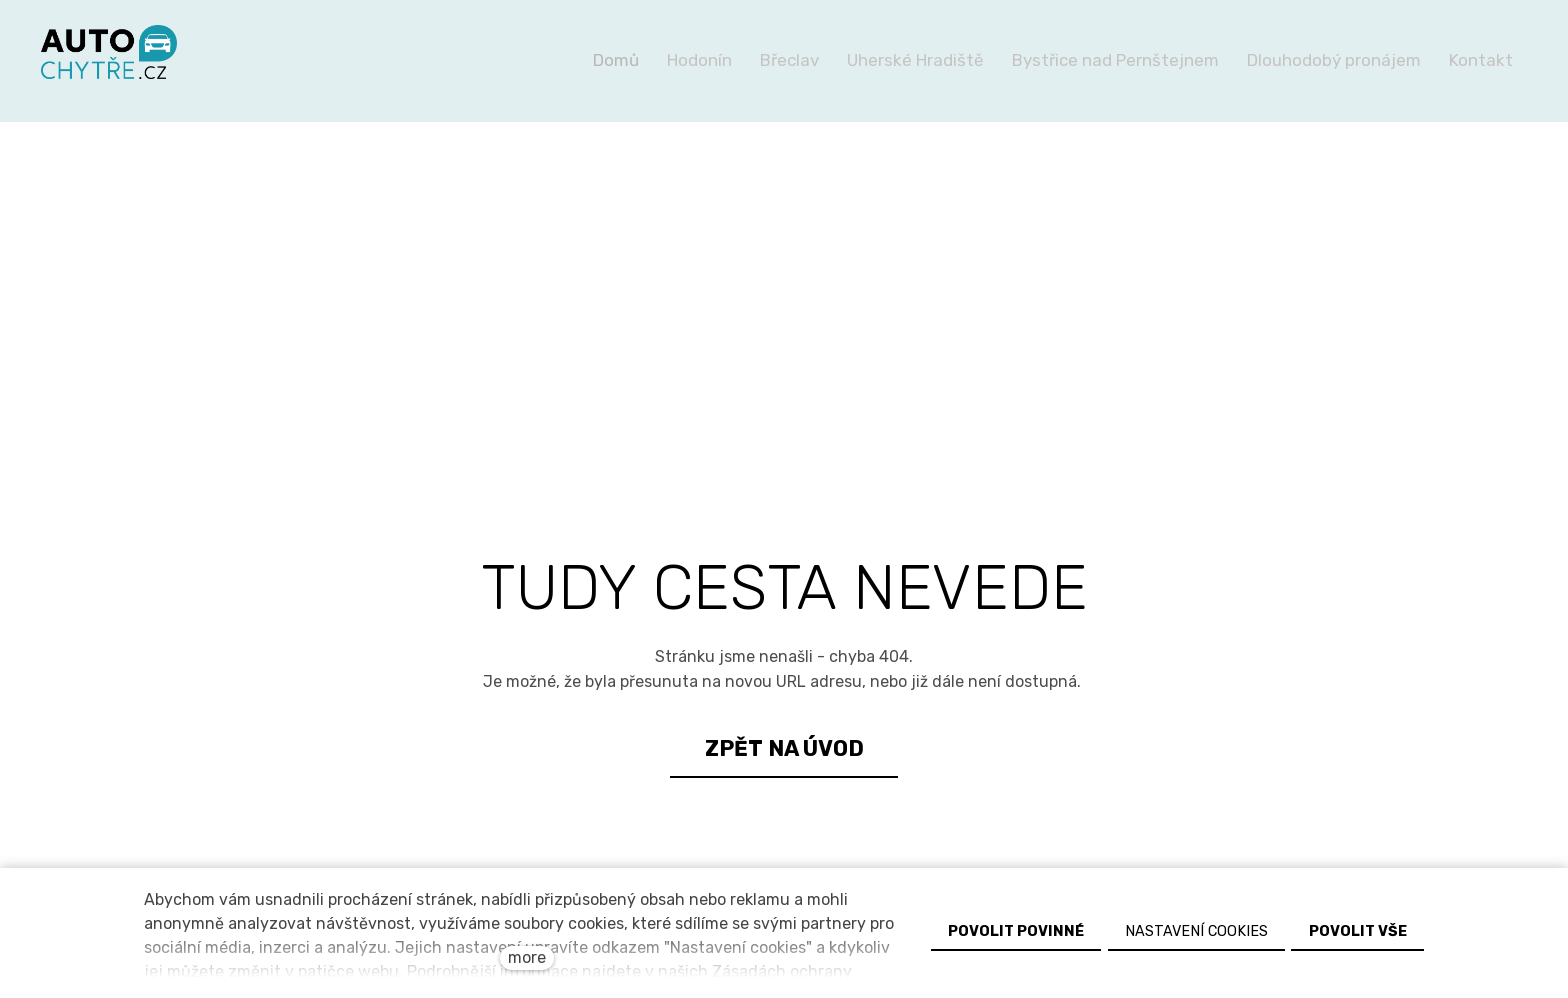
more (527, 957)
